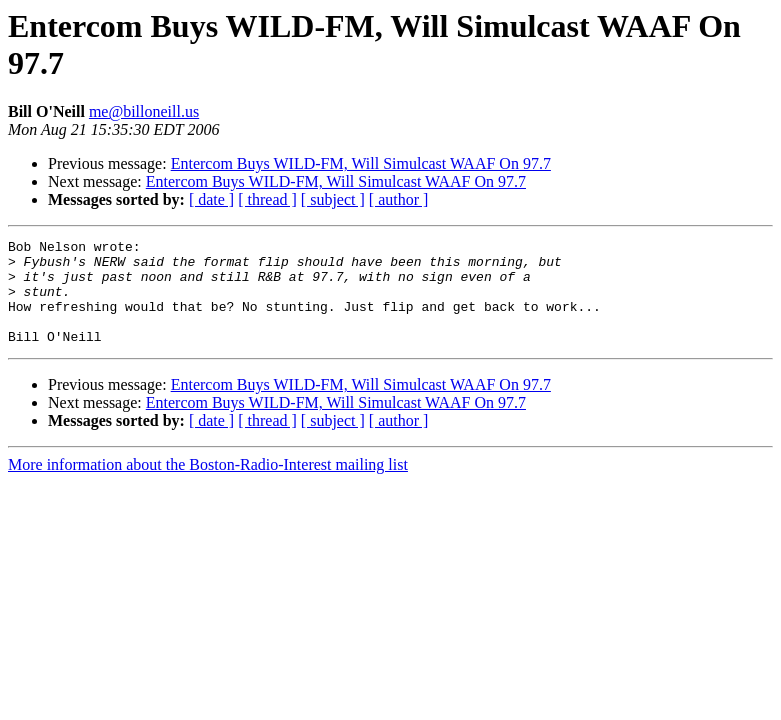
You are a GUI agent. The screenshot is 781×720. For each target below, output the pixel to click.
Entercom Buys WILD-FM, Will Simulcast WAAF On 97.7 (361, 163)
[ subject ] (333, 199)
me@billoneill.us (144, 111)
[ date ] (211, 199)
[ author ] (399, 199)
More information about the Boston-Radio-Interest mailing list (208, 485)
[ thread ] (267, 199)
